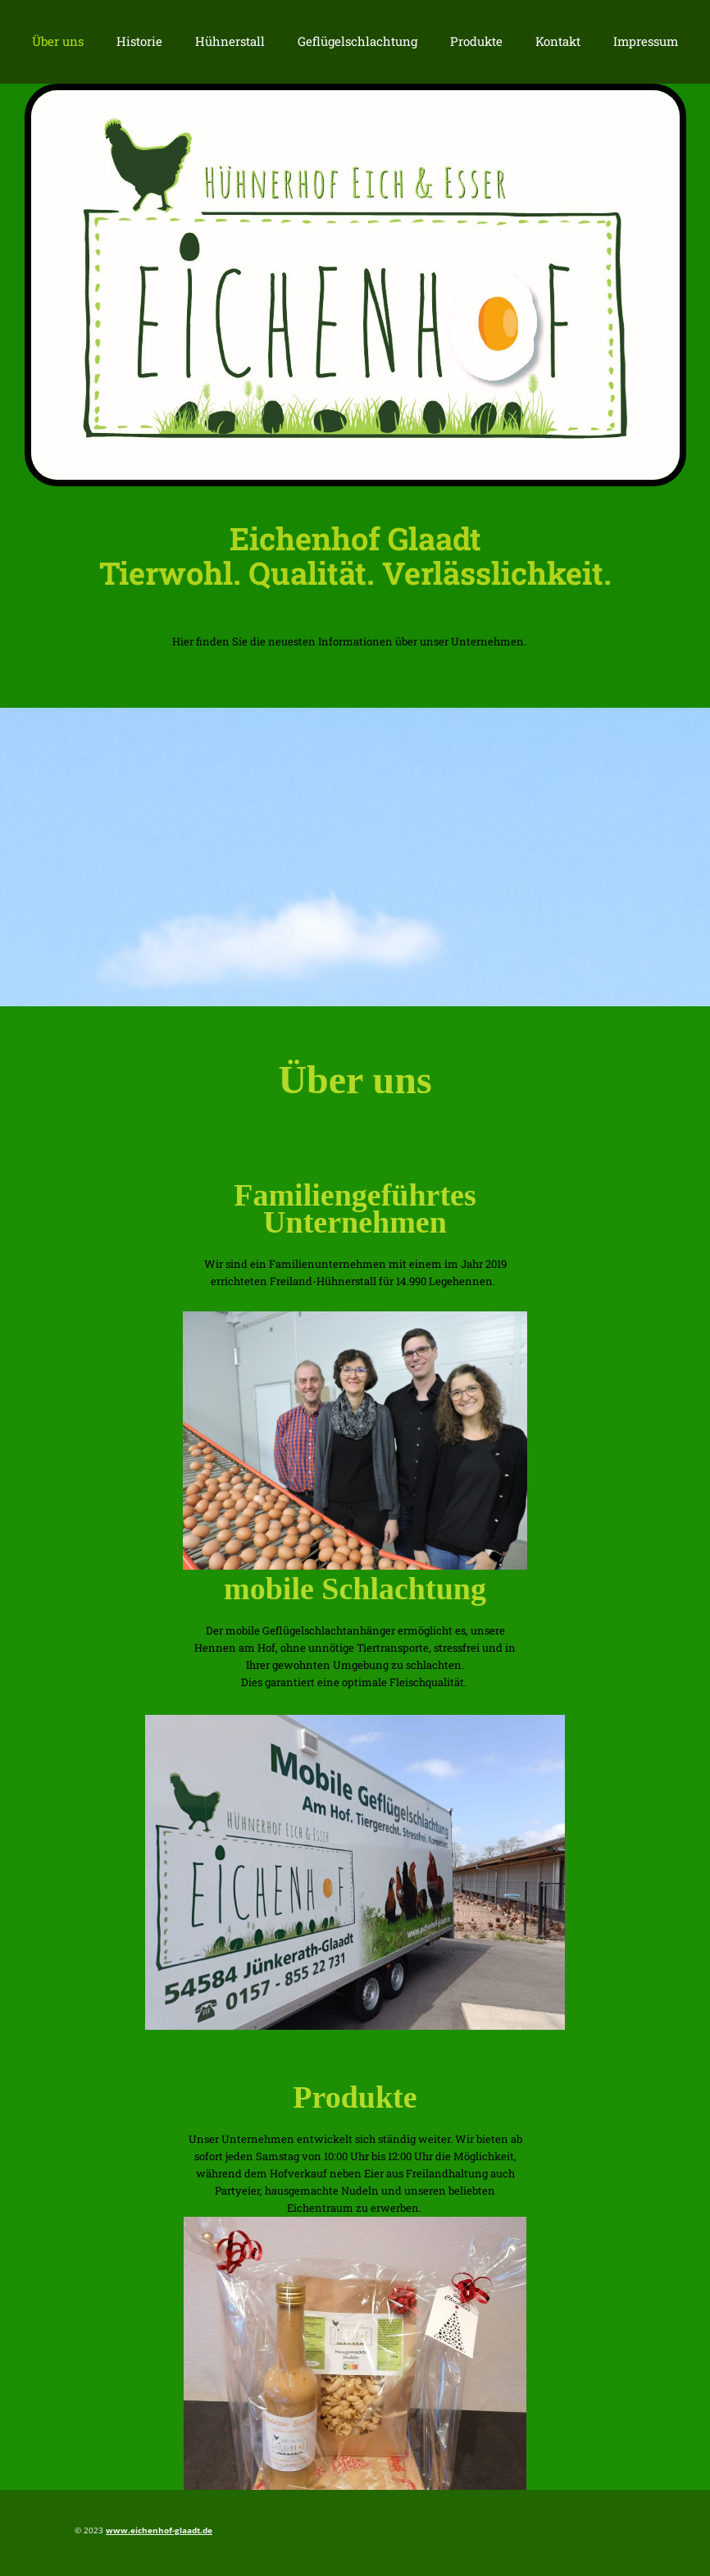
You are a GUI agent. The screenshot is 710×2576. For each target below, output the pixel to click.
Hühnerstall (230, 41)
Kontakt (557, 41)
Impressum (645, 41)
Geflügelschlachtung (357, 41)
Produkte (476, 41)
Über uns (58, 41)
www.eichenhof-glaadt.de (159, 2530)
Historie (139, 41)
